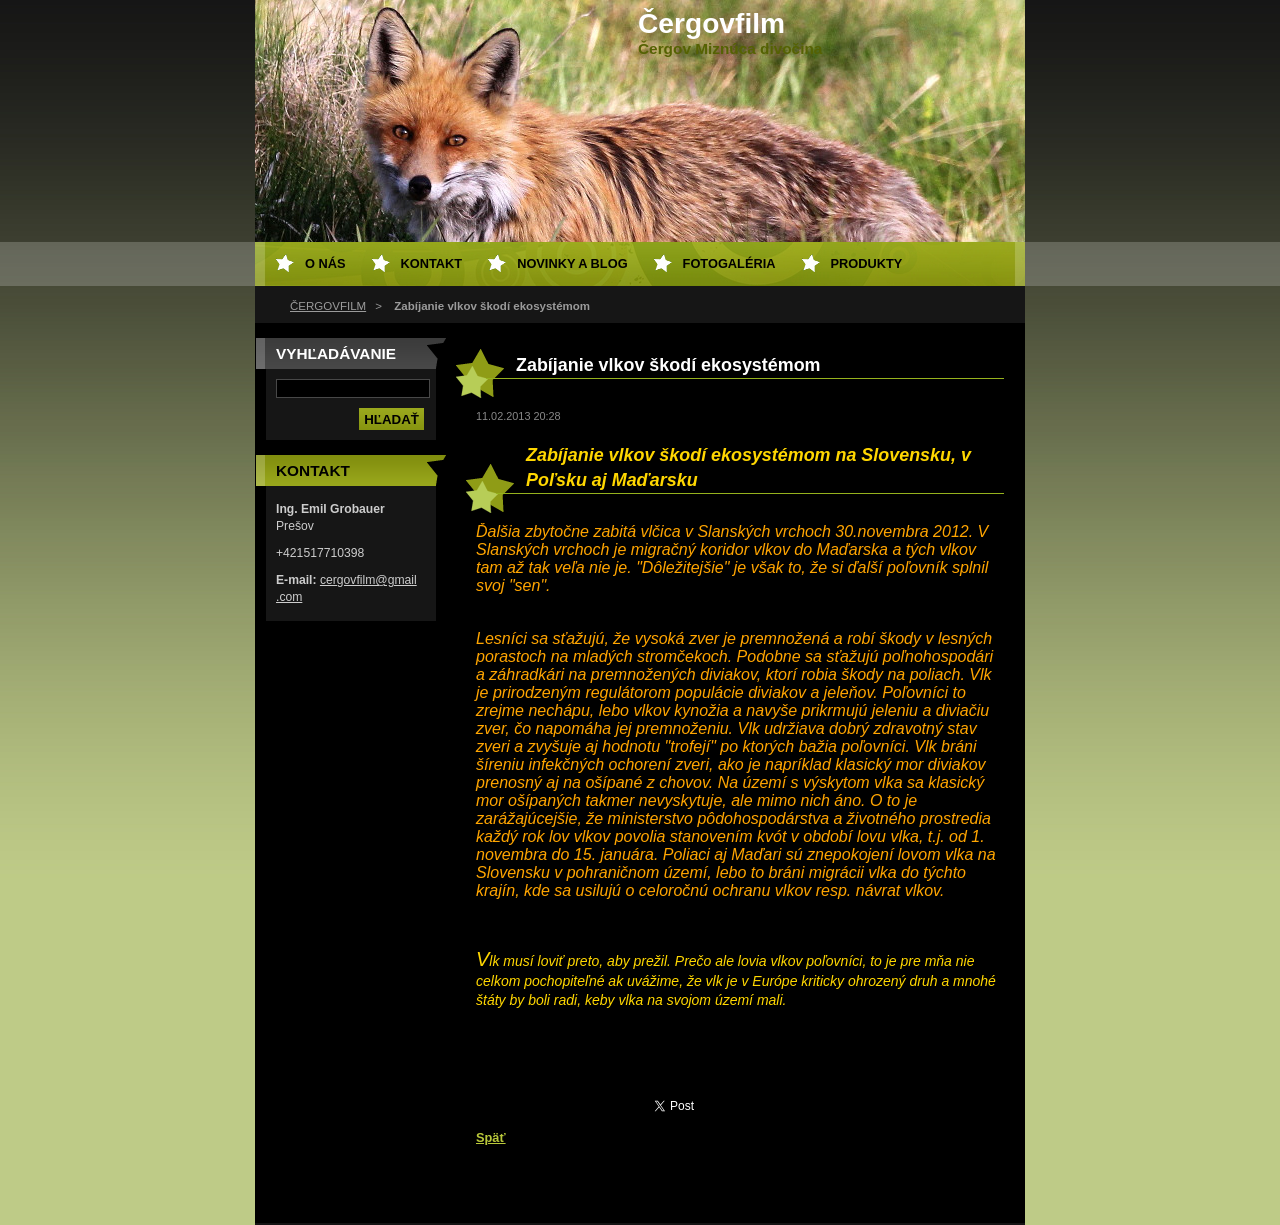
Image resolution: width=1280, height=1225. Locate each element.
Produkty (867, 263)
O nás (325, 263)
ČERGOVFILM (328, 306)
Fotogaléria (729, 263)
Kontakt (432, 263)
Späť (491, 1137)
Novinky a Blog (572, 263)
